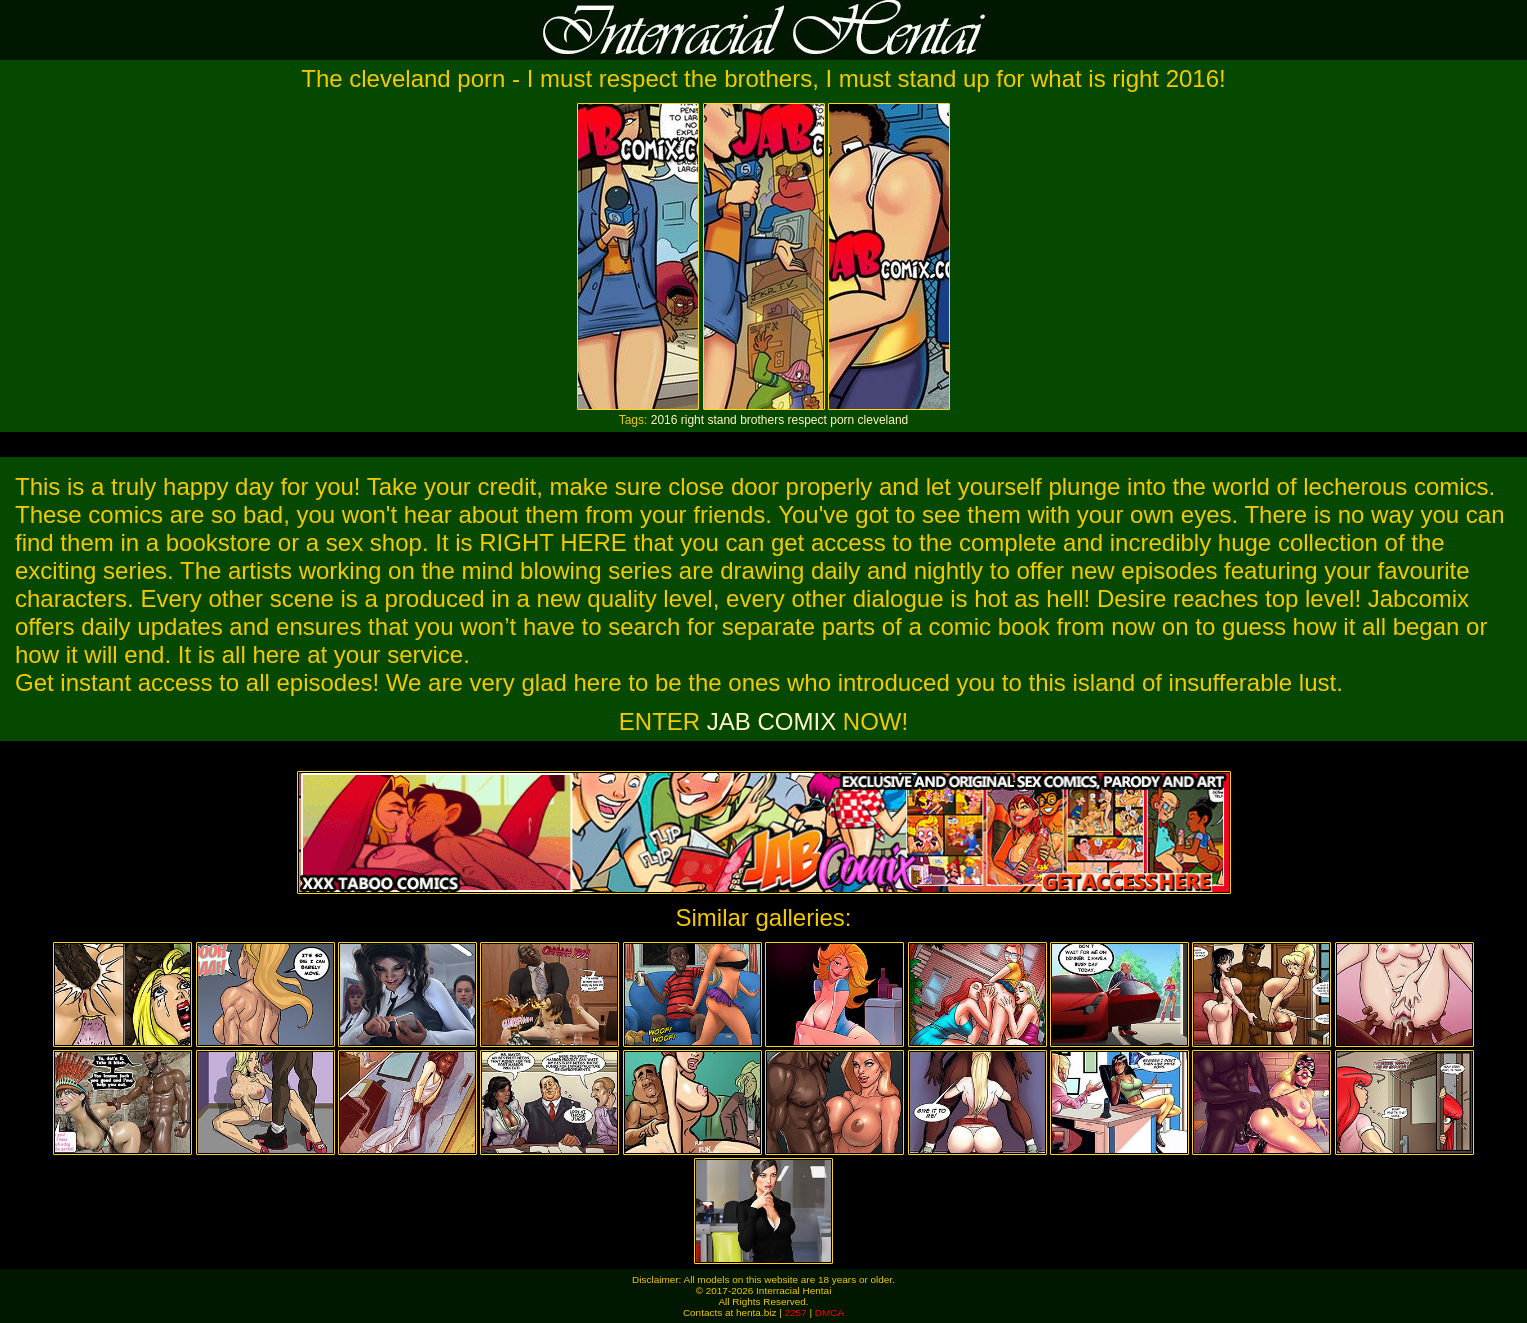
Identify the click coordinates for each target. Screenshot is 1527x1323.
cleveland (883, 420)
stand (721, 420)
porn (842, 420)
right (692, 420)
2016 (664, 420)
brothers (762, 420)
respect (807, 420)
